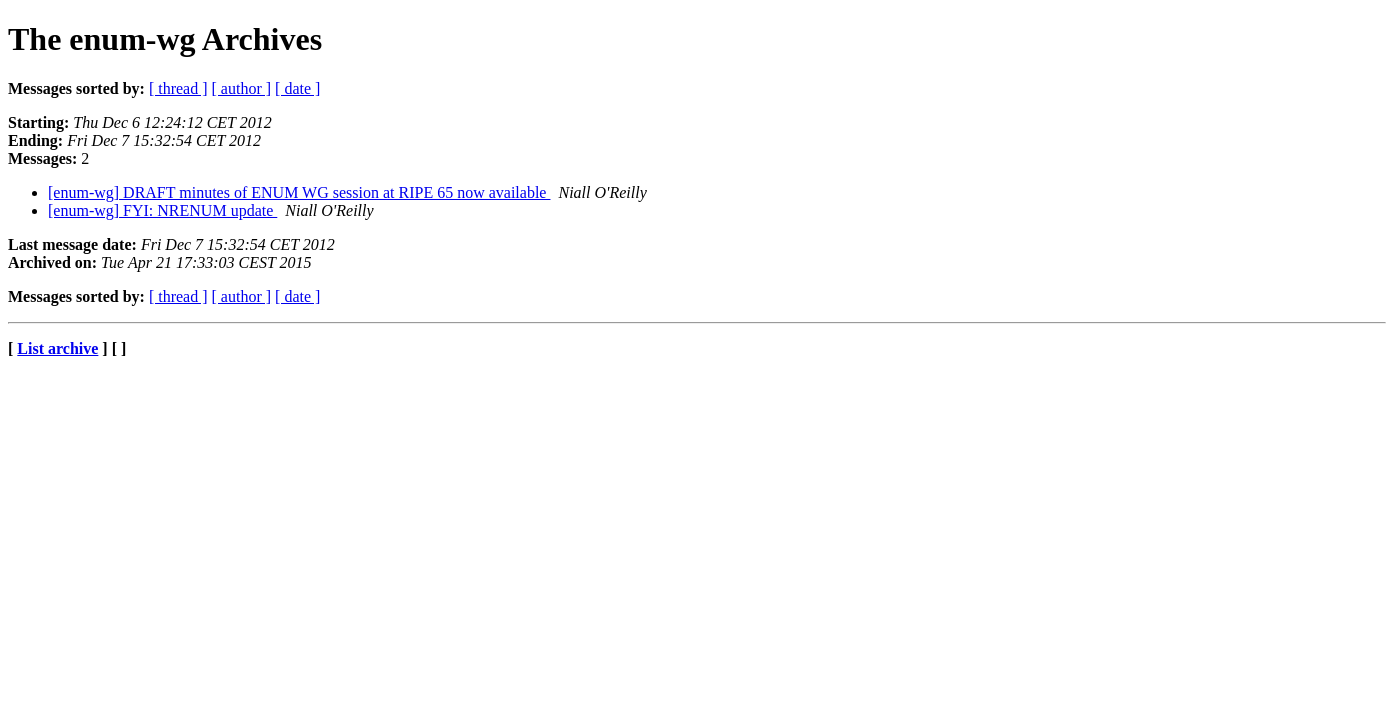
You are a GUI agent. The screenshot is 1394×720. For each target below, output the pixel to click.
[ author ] (242, 88)
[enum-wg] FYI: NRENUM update (162, 210)
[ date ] (297, 88)
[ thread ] (178, 88)
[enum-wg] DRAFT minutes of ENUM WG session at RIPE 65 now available (299, 192)
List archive (57, 348)
